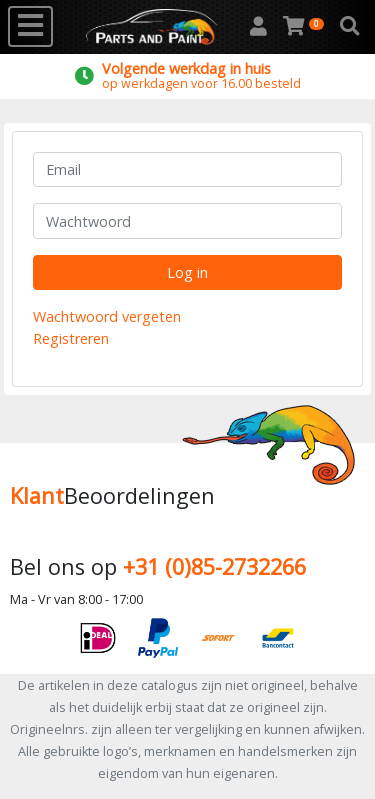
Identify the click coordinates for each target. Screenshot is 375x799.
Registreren (71, 338)
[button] (349, 27)
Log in (187, 272)
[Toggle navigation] (30, 26)
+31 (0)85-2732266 (214, 566)
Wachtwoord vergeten (107, 316)
